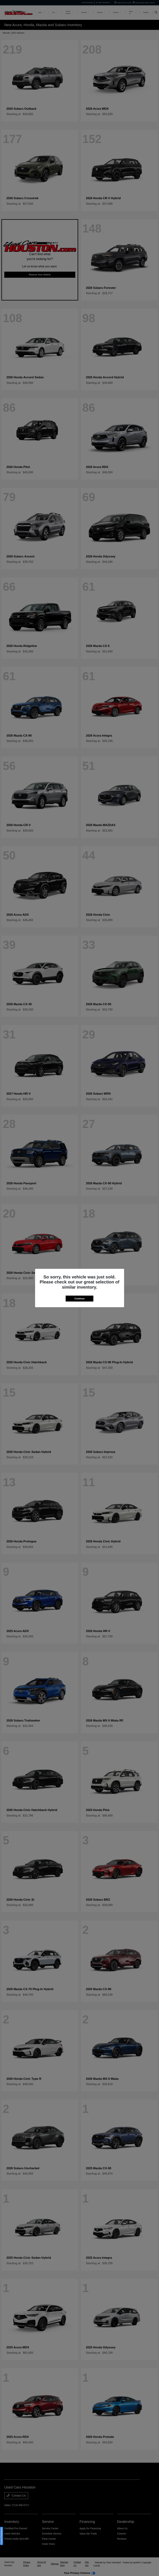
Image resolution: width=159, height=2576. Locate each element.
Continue (79, 1298)
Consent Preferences (2, 2536)
